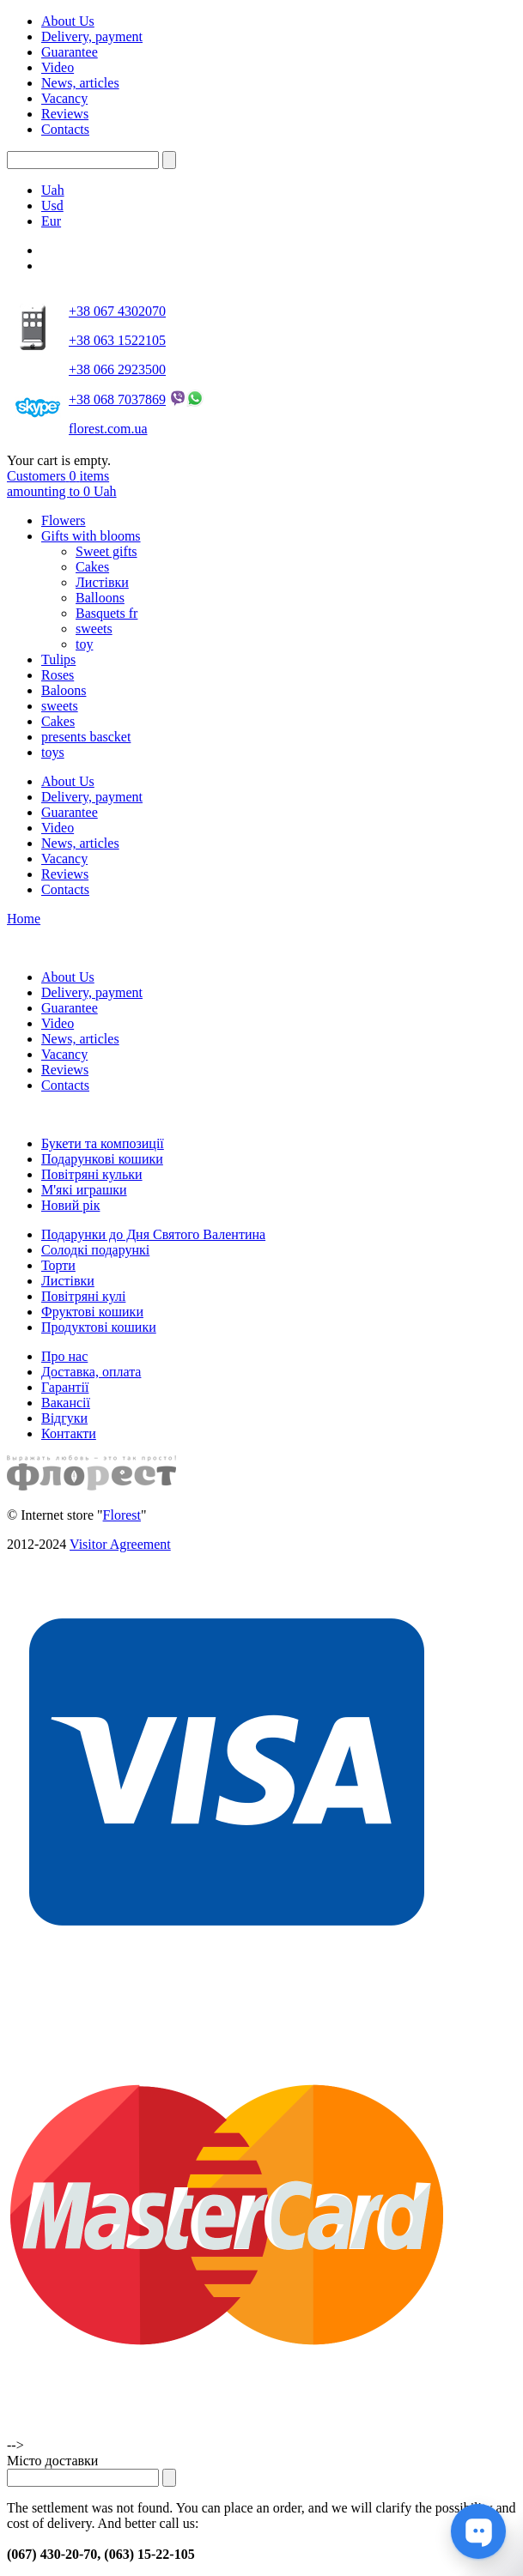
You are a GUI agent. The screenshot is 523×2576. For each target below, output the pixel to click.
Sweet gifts (106, 551)
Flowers (63, 520)
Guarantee (69, 52)
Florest (122, 1515)
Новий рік (70, 1205)
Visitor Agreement (120, 1544)
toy (84, 644)
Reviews (64, 113)
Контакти (68, 1433)
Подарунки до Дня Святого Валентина (153, 1234)
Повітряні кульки (92, 1174)
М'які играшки (84, 1189)
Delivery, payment (92, 36)
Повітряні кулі (83, 1296)
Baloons (63, 690)
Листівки (102, 582)
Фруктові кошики (92, 1311)
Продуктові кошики (98, 1327)
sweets (94, 628)
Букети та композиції (102, 1143)
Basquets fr (106, 613)
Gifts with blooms (91, 536)
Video (57, 67)
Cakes (92, 566)
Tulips (58, 659)
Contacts (65, 129)
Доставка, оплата (91, 1371)
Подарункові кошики (102, 1159)
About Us (67, 21)
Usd (52, 205)
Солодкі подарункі (95, 1250)
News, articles (80, 83)
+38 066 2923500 (117, 369)
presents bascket (86, 736)
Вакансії (65, 1402)
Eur (51, 221)
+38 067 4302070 (117, 311)
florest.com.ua (108, 428)
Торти (58, 1265)
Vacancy (64, 98)
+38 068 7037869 (117, 399)
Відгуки (64, 1418)
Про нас (64, 1356)
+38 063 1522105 (117, 340)
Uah (52, 190)
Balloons (100, 597)
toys (52, 752)
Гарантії (65, 1387)
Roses (57, 675)
